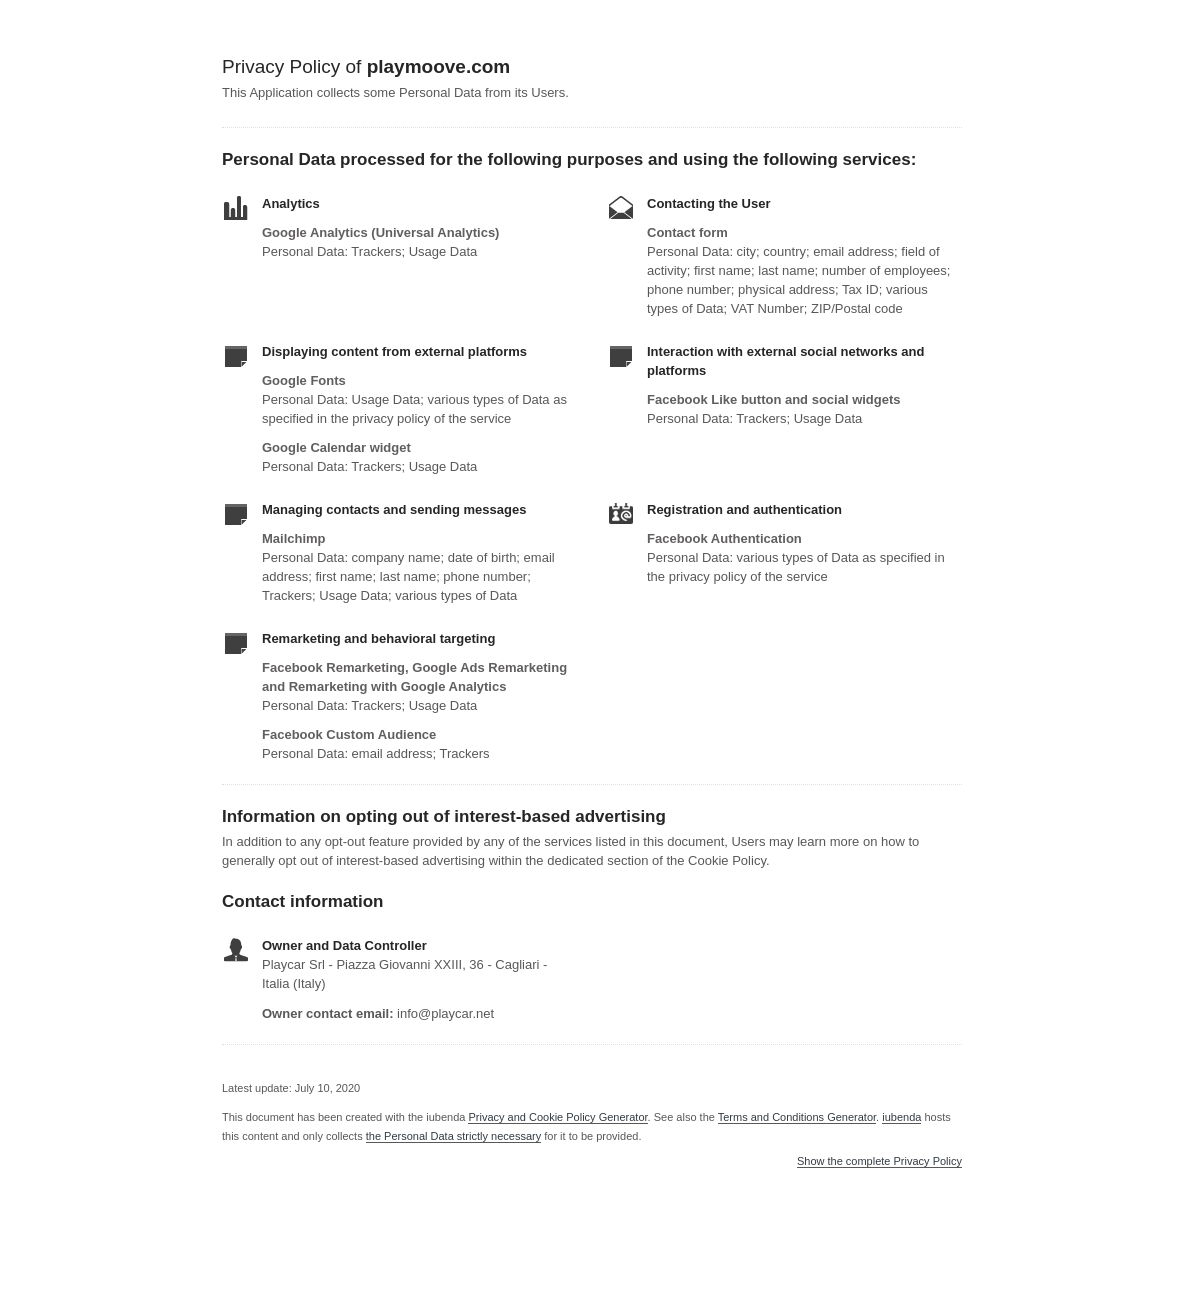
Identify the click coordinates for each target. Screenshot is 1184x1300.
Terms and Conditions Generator (797, 1117)
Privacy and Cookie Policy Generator (557, 1117)
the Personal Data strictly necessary (453, 1136)
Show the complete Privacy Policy (879, 1161)
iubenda (901, 1117)
